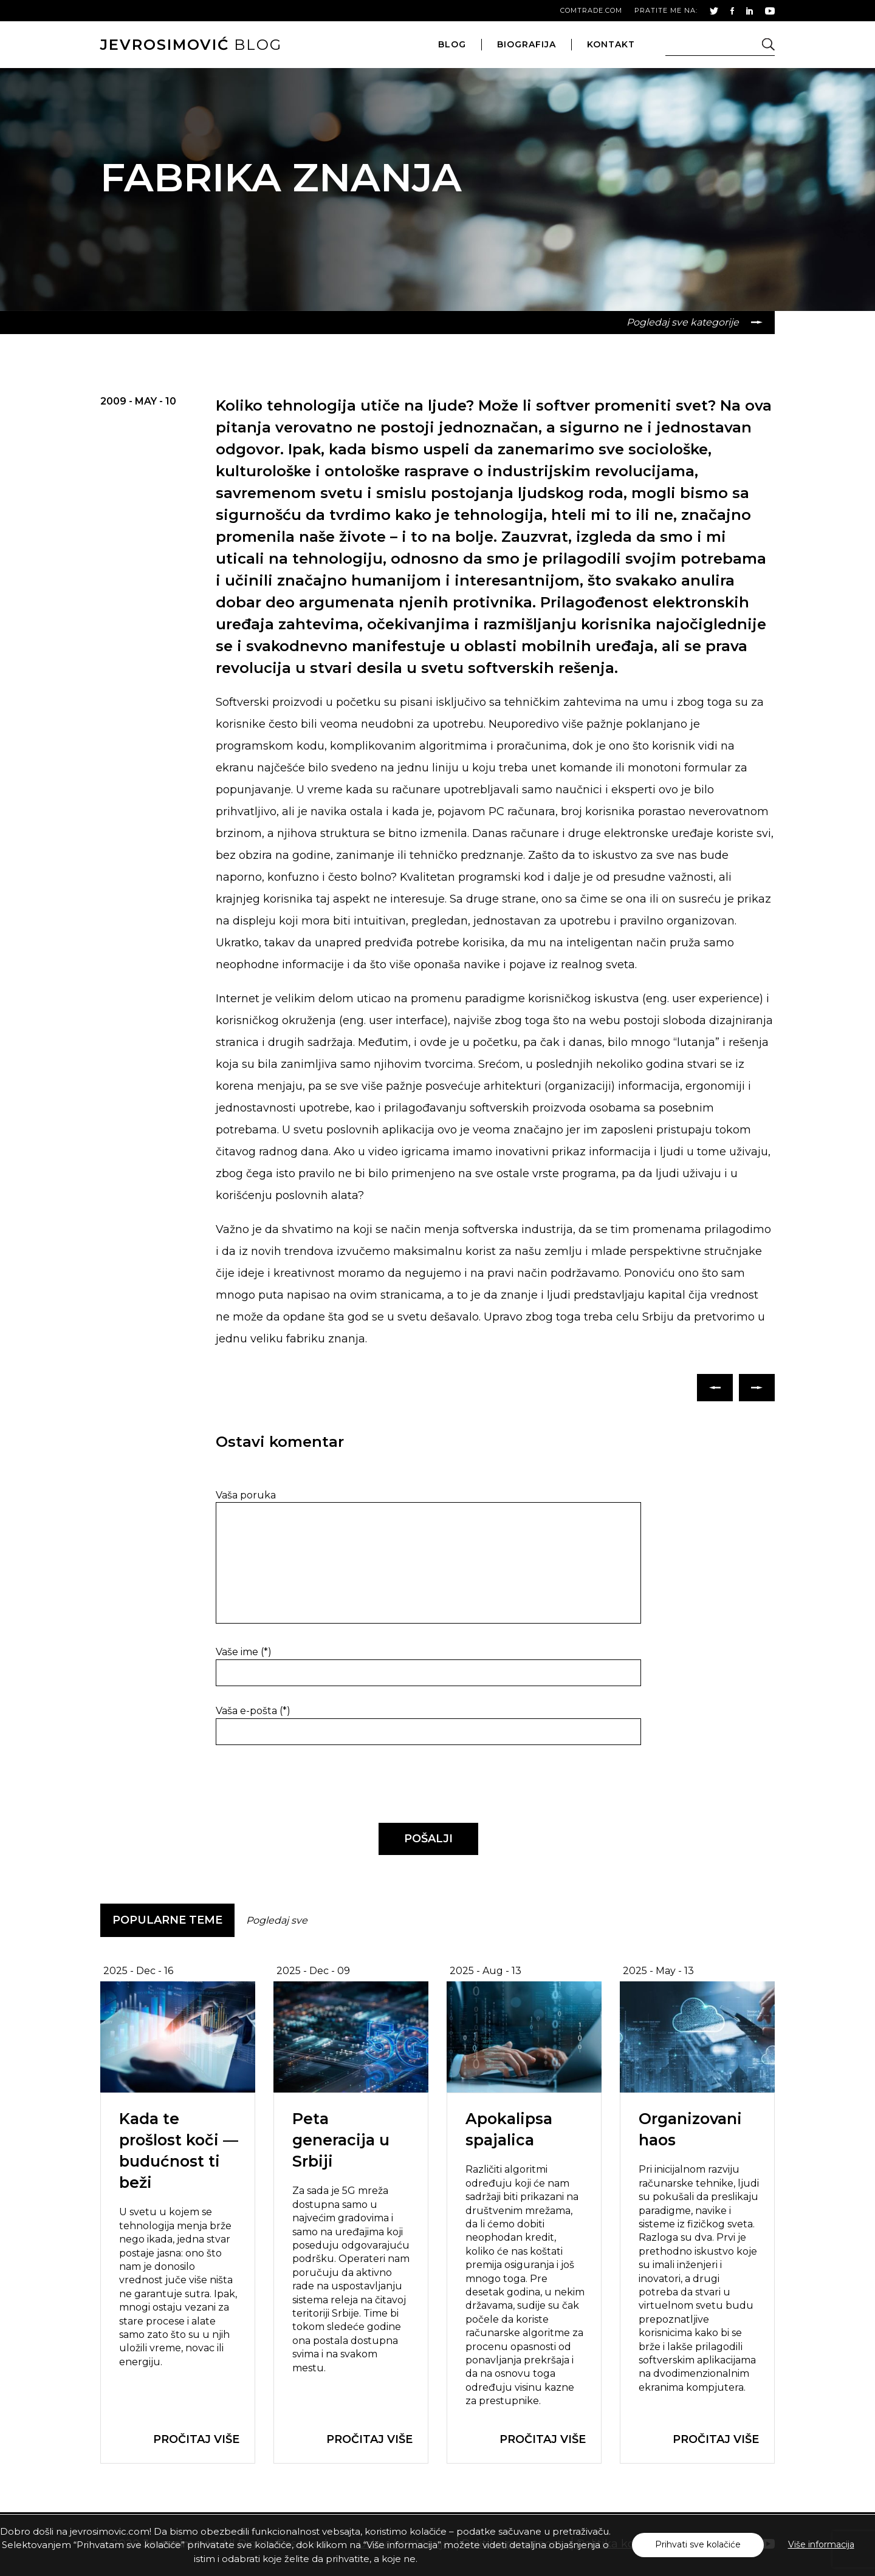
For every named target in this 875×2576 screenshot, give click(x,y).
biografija (526, 44)
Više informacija (821, 2544)
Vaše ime (244, 1652)
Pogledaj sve (276, 1920)
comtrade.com (591, 10)
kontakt (611, 44)
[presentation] (299, 1784)
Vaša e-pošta (253, 1711)
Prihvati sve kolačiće (698, 2544)
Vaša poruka (246, 1495)
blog (191, 44)
